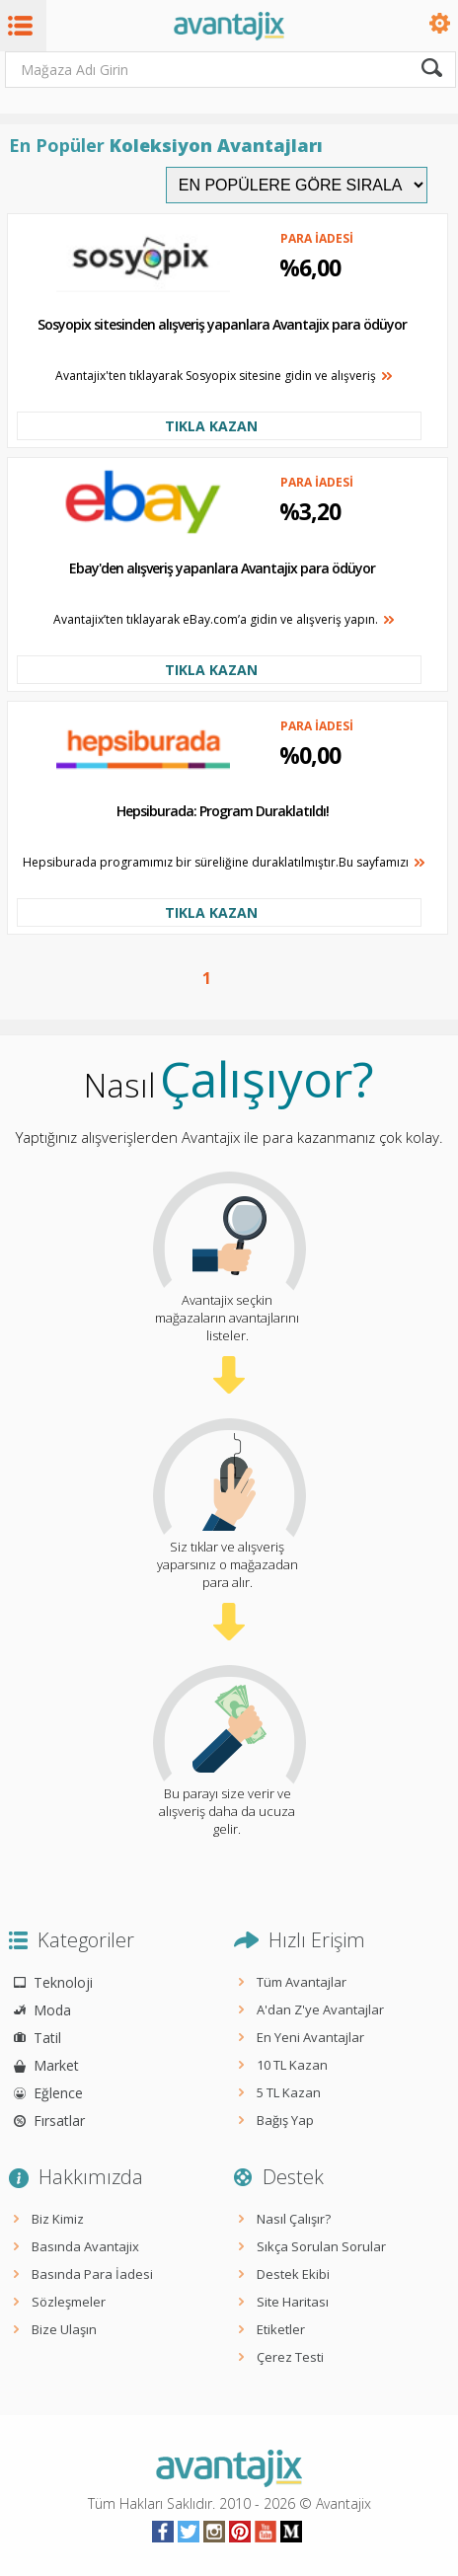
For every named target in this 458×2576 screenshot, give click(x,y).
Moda (52, 2010)
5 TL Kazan (289, 2092)
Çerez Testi (290, 2357)
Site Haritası (293, 2302)
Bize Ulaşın (64, 2329)
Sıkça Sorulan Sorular (321, 2246)
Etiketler (281, 2329)
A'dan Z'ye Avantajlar (320, 2009)
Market (56, 2065)
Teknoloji (63, 1982)
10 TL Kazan (292, 2065)
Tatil (47, 2037)
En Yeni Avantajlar (310, 2037)
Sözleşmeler (69, 2302)
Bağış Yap (285, 2120)
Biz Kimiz (58, 2219)
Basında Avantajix (85, 2246)
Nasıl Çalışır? (294, 2219)
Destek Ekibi (293, 2274)
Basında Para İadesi (92, 2274)
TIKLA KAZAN (211, 426)
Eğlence (58, 2093)
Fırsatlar (59, 2120)
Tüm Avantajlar (301, 1982)
